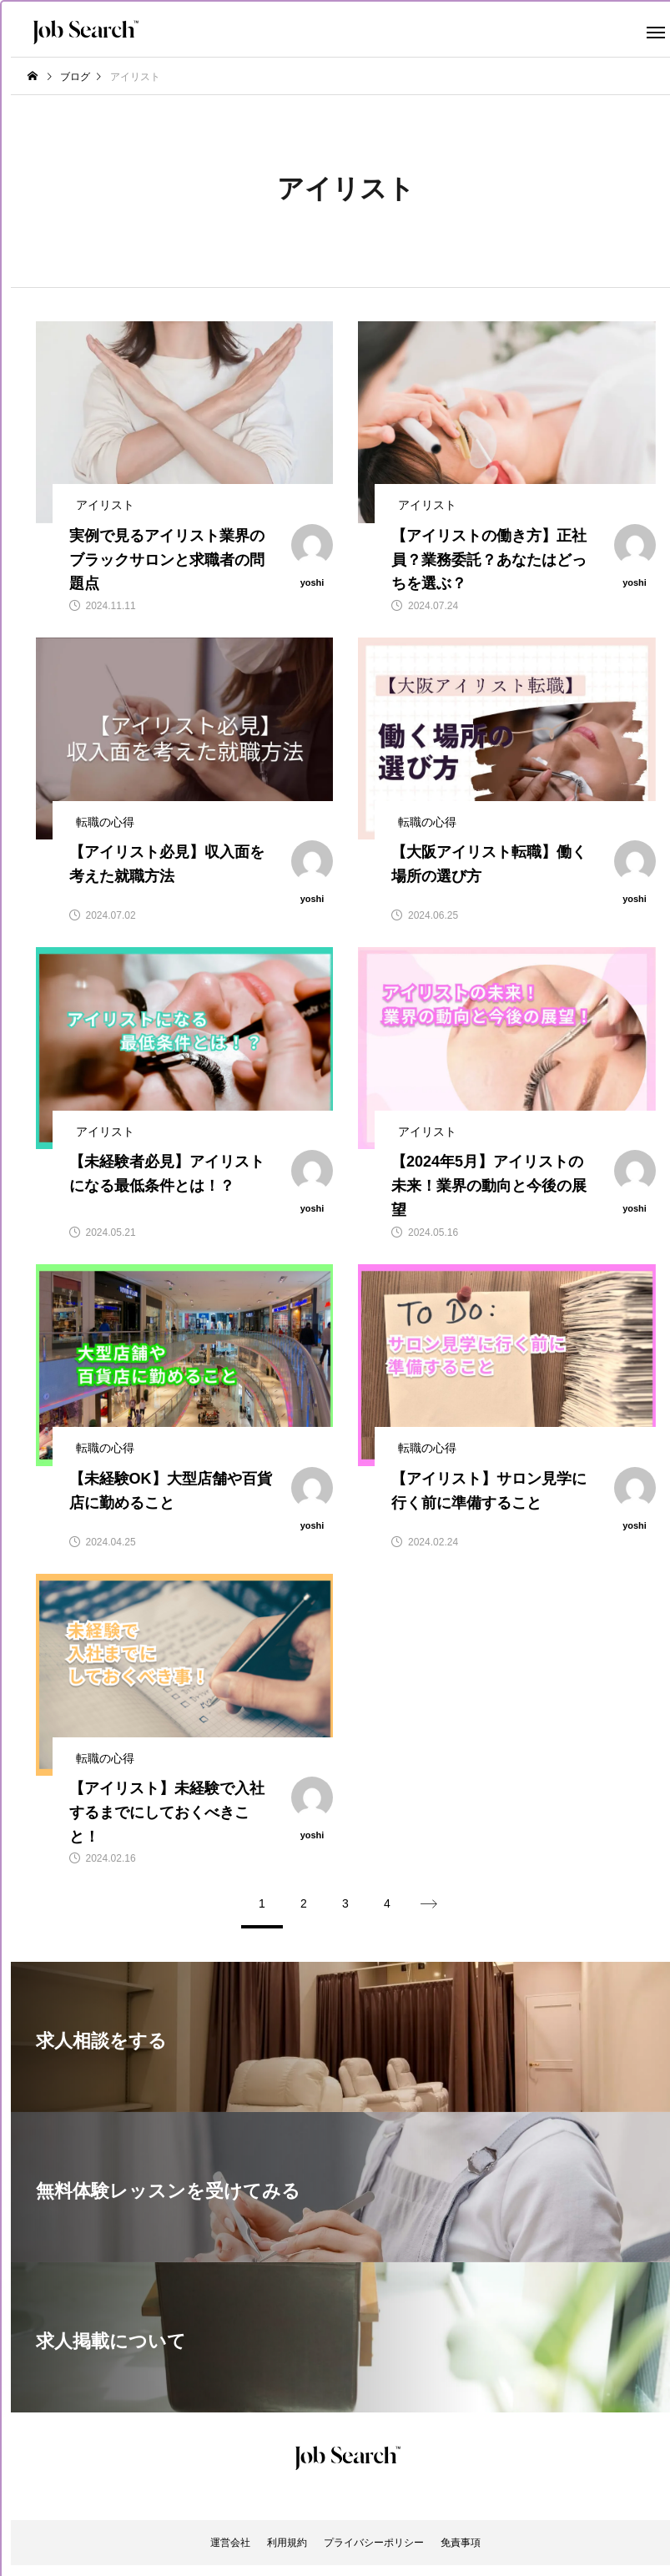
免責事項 (461, 2542)
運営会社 (230, 2542)
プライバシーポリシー (374, 2542)
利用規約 (287, 2542)
